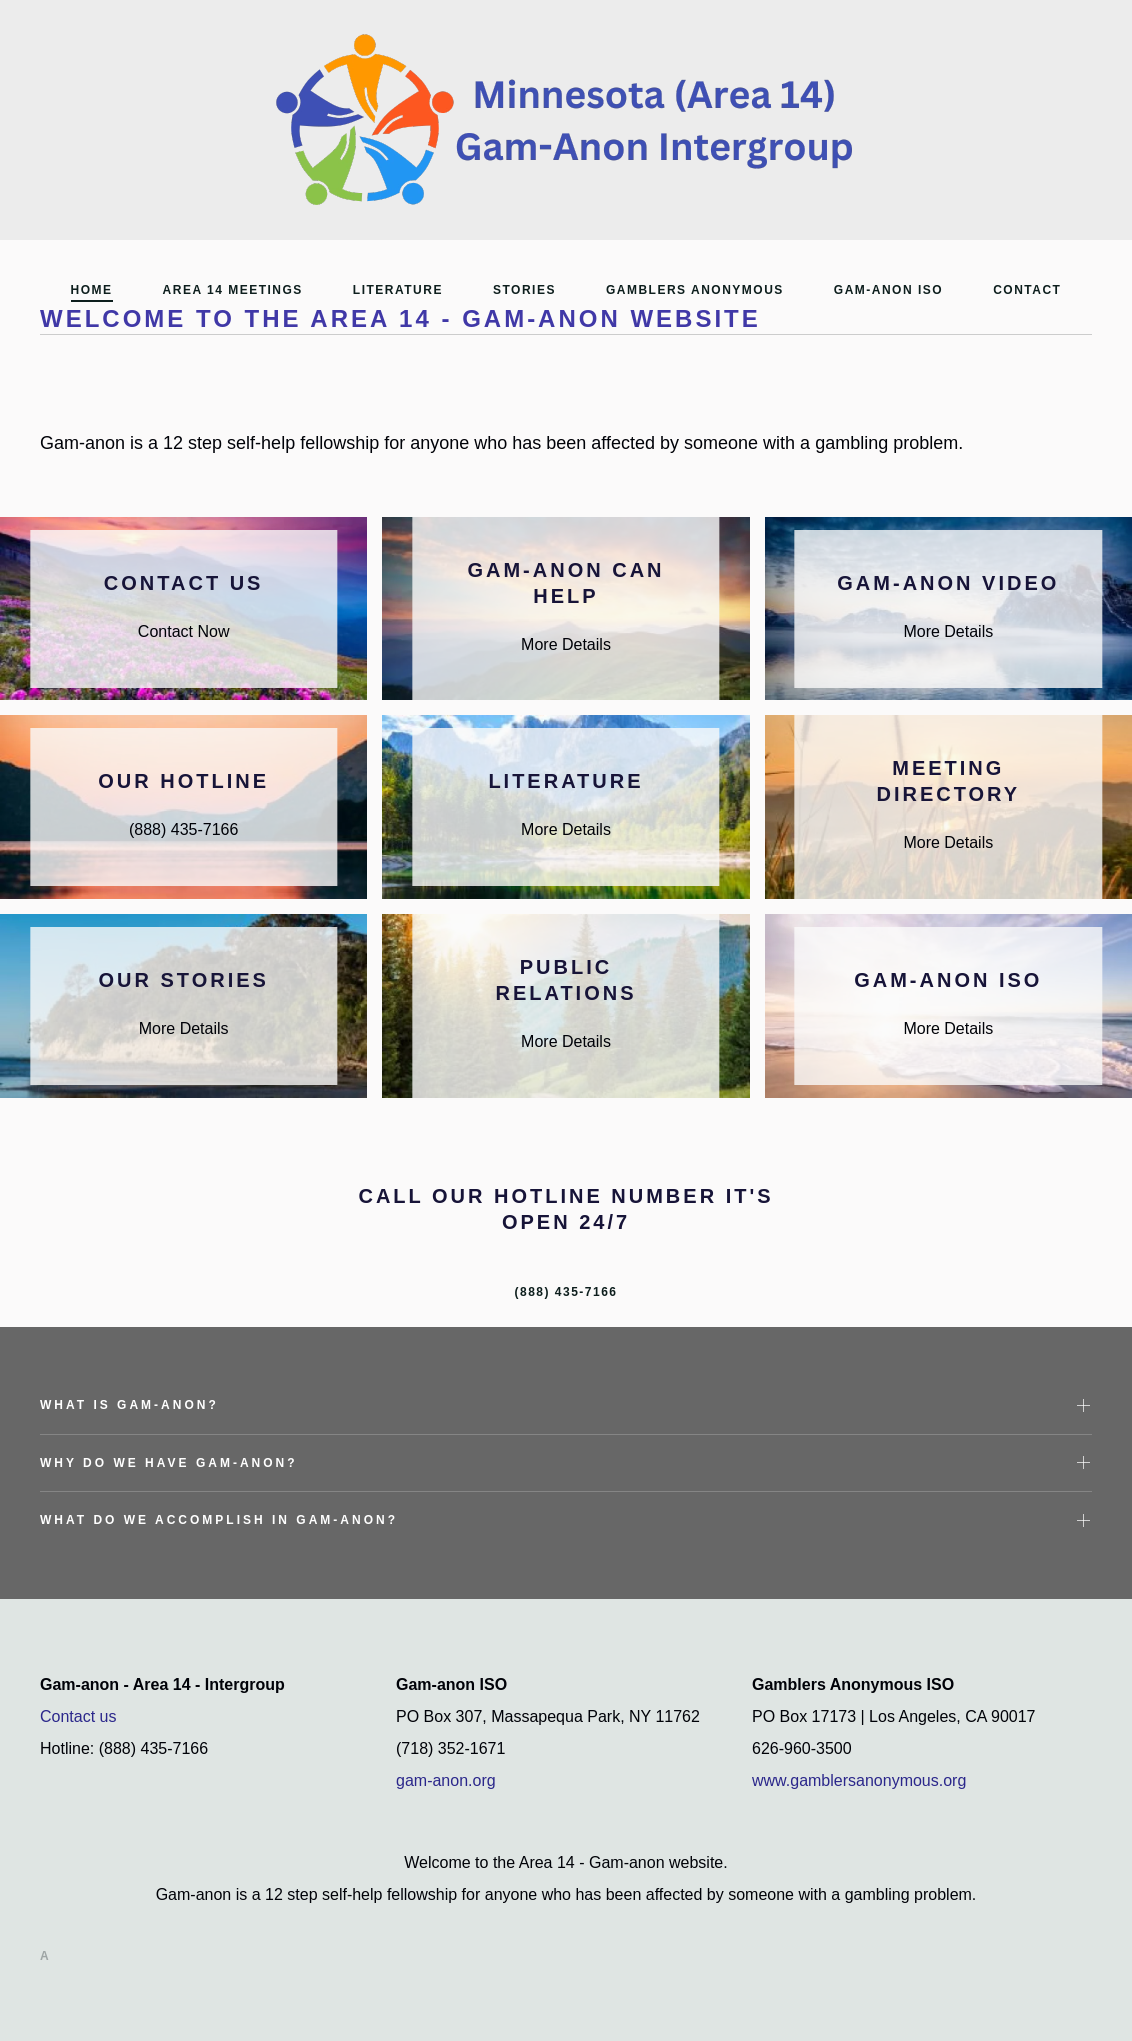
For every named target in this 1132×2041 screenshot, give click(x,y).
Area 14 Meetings (233, 290)
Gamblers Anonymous (695, 290)
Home (92, 290)
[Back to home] (566, 120)
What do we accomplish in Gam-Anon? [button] (219, 1520)
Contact (1027, 290)
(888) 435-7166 (565, 1292)
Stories (524, 290)
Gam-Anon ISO (888, 290)
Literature (398, 290)
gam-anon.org (446, 1780)
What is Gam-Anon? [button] (129, 1405)
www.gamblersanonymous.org (859, 1780)
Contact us (78, 1716)
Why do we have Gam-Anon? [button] (169, 1463)
